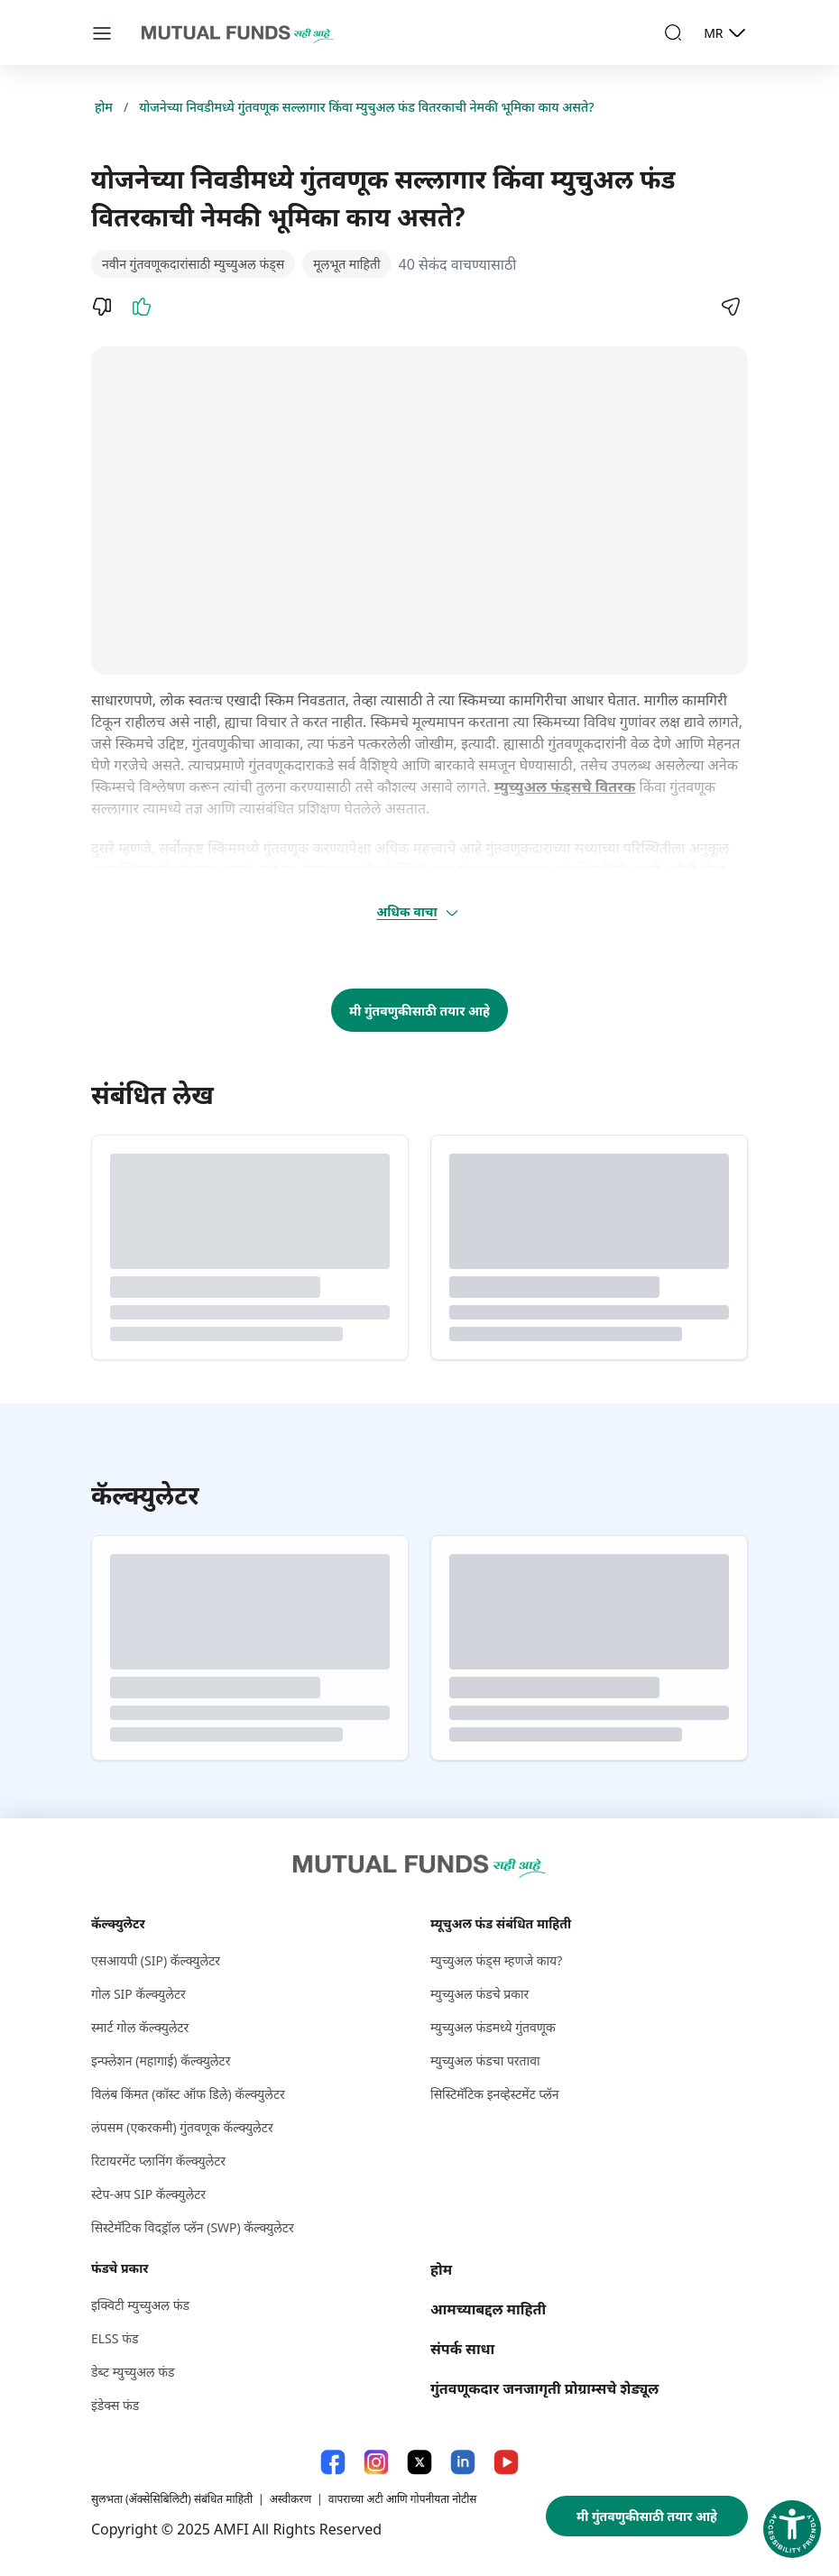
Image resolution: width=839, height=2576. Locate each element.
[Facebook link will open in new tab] (332, 2462)
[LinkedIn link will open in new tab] (462, 2462)
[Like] (141, 306)
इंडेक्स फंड (115, 2405)
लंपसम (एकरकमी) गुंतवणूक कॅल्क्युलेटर (182, 2127)
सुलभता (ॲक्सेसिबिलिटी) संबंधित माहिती (172, 2499)
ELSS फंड (114, 2338)
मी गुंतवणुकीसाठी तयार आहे (419, 1010)
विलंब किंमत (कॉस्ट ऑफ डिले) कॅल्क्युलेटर (188, 2093)
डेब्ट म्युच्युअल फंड (133, 2371)
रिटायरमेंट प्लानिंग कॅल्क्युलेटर (158, 2160)
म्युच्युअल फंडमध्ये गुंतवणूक (493, 2027)
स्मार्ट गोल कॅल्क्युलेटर (140, 2027)
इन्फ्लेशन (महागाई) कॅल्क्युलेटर (160, 2060)
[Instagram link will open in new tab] (376, 2462)
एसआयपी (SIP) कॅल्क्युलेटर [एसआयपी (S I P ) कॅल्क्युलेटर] (155, 1960)
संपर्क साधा (462, 2349)
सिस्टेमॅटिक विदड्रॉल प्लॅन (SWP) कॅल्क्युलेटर (192, 2227)
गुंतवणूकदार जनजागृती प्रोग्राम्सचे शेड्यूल (544, 2388)
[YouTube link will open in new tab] (506, 2462)
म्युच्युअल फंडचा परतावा (485, 2060)
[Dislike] (102, 306)
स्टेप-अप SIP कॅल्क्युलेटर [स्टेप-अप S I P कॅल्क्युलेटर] (148, 2194)
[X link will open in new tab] (419, 2462)
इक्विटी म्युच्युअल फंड (140, 2305)
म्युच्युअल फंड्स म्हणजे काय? (496, 1960)
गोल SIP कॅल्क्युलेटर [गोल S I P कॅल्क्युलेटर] (138, 1993)
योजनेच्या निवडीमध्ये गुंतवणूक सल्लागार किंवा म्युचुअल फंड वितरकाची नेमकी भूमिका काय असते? (366, 106)
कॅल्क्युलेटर (118, 1923)
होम (104, 106)
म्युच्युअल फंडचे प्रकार (479, 1993)
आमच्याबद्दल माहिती (488, 2309)
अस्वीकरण (290, 2499)
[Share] (730, 307)
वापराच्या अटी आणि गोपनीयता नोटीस (402, 2499)
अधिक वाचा (417, 912)
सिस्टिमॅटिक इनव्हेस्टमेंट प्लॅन (494, 2093)
